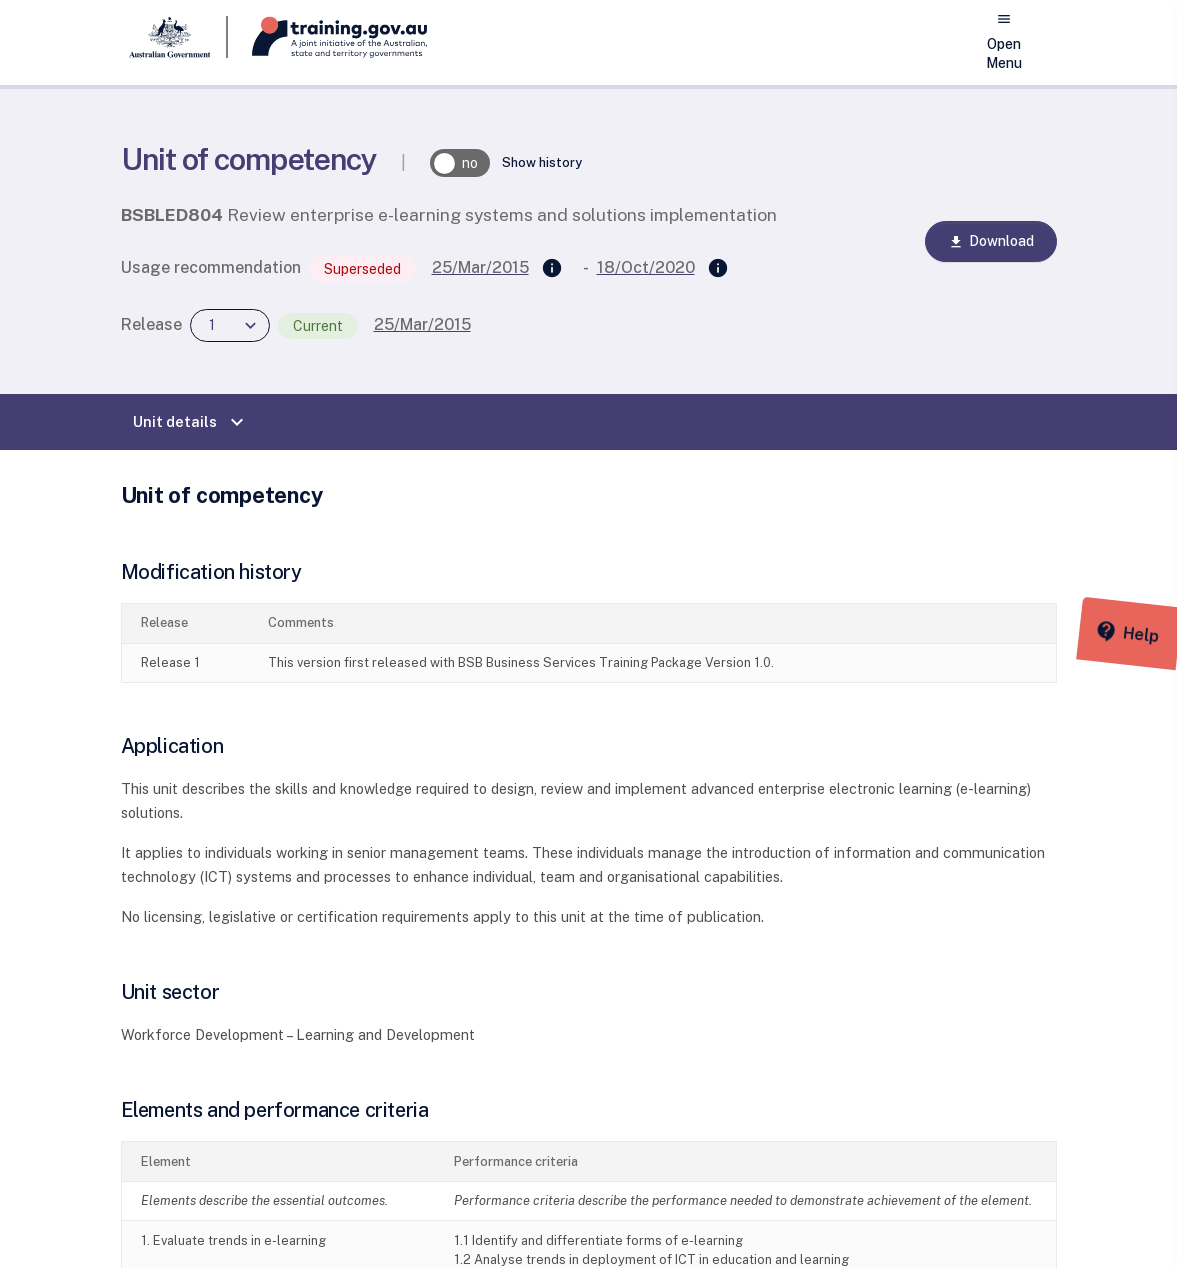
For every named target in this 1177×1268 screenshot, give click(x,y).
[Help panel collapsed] (1155, 634)
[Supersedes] (552, 269)
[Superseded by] (718, 269)
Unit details (191, 422)
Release (151, 324)
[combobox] (230, 325)
